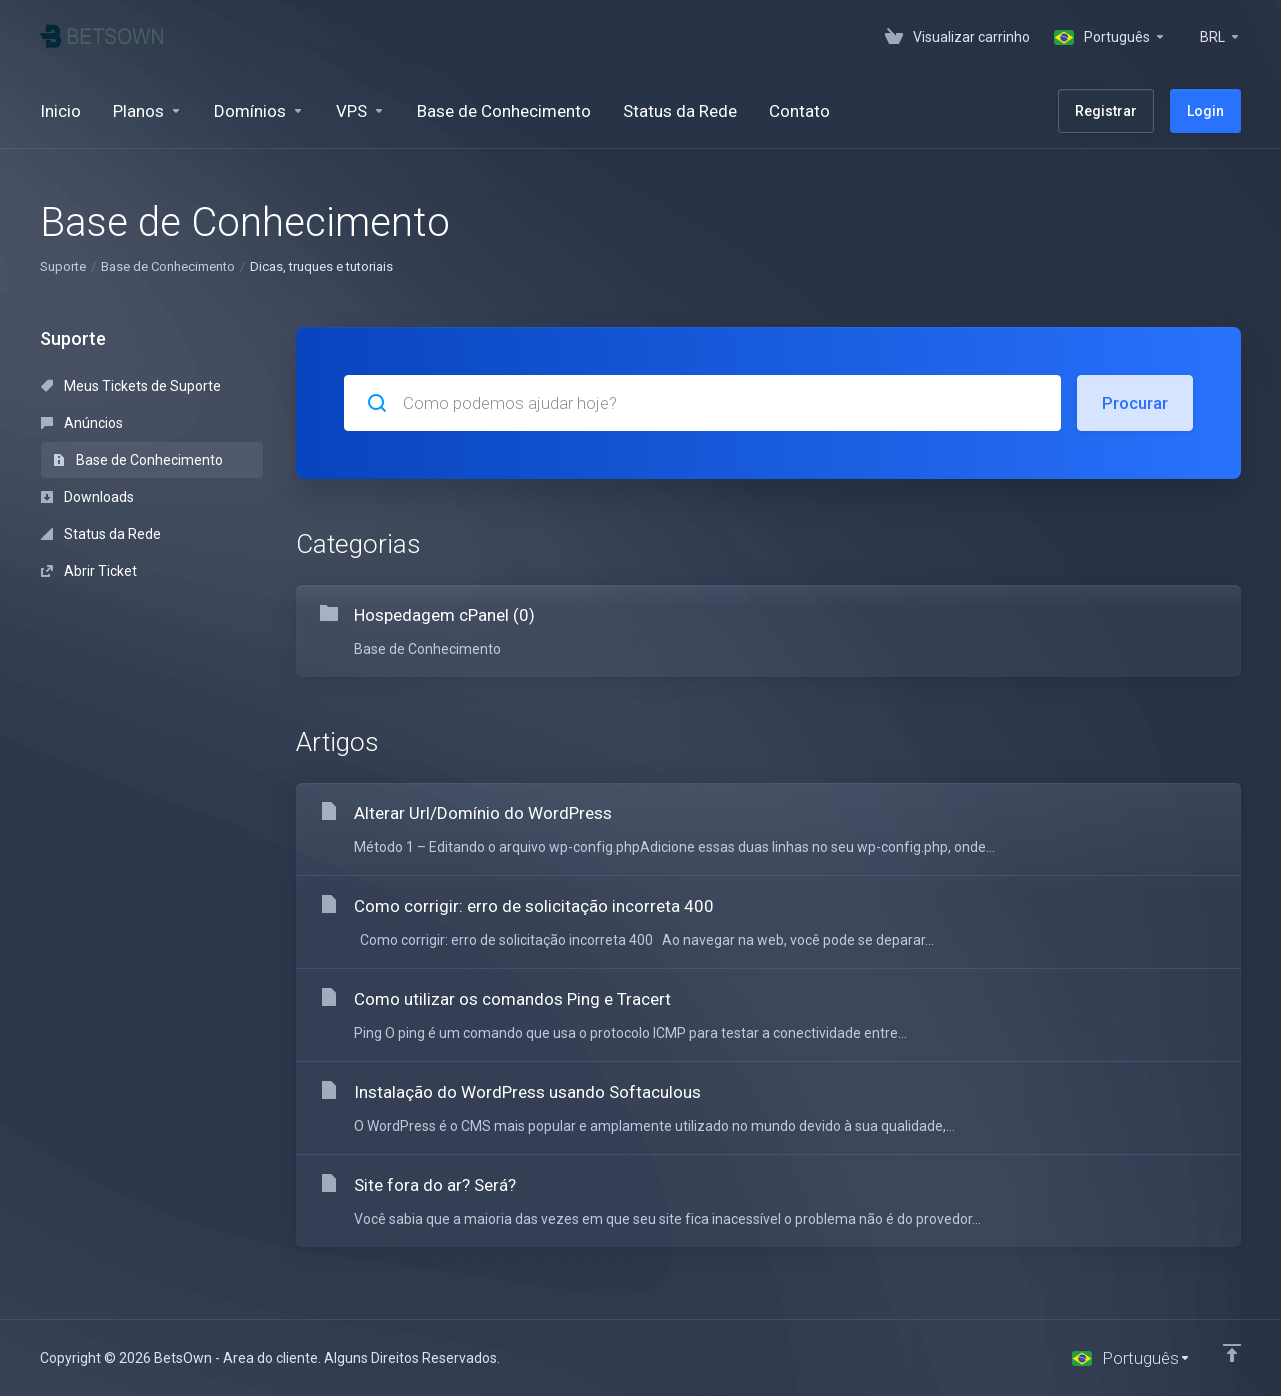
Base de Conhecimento (168, 266)
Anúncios (82, 423)
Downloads (87, 497)
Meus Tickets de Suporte (131, 386)
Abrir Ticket (89, 571)
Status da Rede (101, 534)
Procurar (1135, 403)
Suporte (63, 266)
